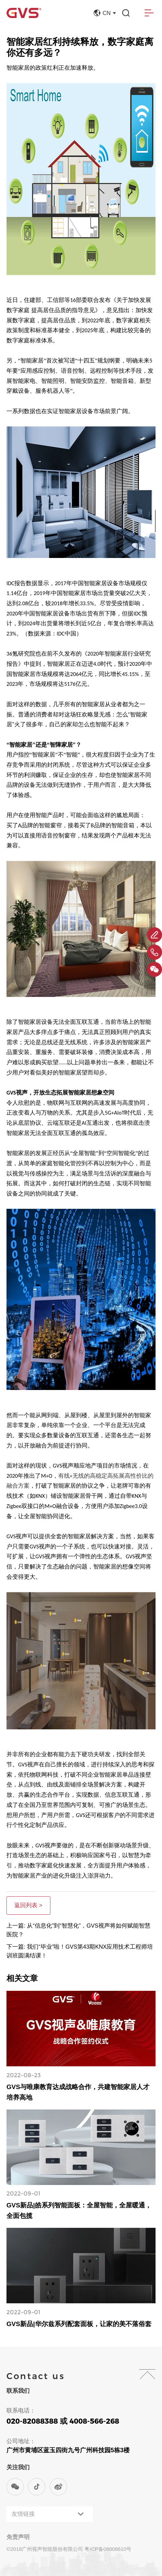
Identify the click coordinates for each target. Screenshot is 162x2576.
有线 (64, 1476)
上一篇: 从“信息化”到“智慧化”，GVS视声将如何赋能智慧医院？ (78, 1929)
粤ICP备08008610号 (107, 2549)
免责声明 (18, 2537)
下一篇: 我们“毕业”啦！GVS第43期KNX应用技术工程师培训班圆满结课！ (79, 1951)
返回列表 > (28, 1905)
